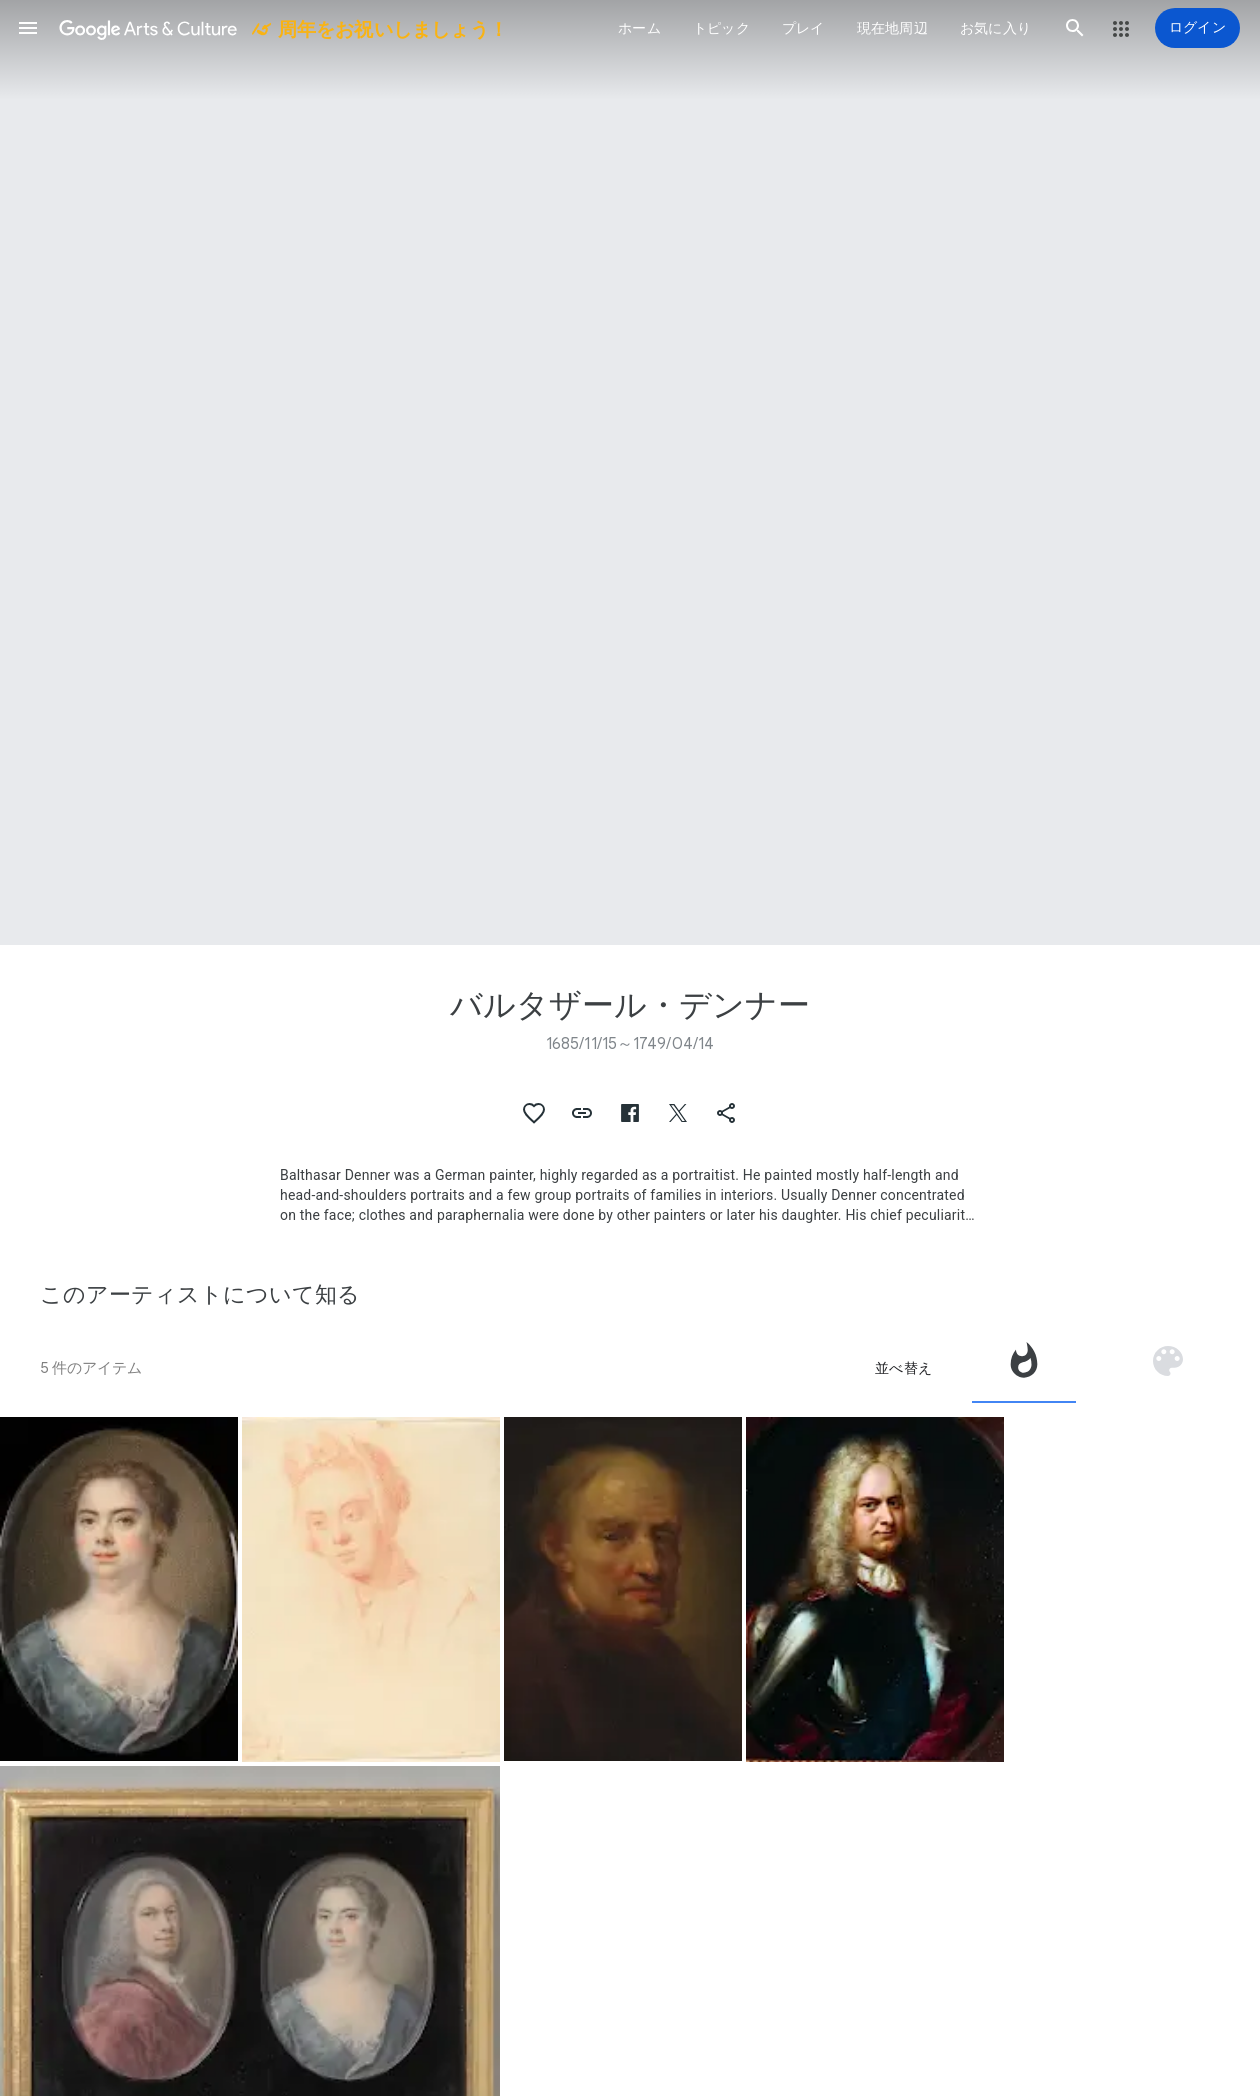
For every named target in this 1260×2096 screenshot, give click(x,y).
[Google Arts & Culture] (282, 28)
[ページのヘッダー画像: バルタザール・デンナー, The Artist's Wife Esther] (630, 472)
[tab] (1024, 1368)
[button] (28, 28)
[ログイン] (1197, 28)
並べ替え (903, 1368)
